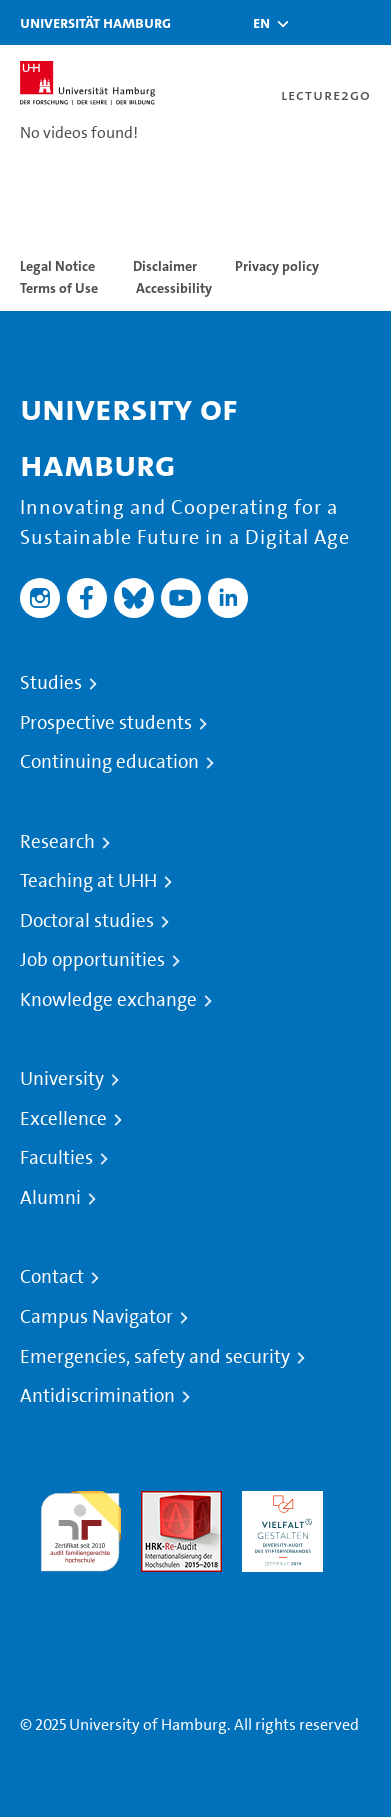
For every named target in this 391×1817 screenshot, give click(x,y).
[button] (261, 23)
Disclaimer (165, 266)
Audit (160, 1502)
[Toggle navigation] (366, 22)
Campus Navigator (96, 1317)
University (62, 1079)
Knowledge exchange (108, 1000)
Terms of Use (59, 288)
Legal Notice (57, 266)
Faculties (56, 1158)
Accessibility (174, 288)
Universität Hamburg (95, 22)
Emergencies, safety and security (155, 1357)
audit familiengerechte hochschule (80, 1526)
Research (57, 842)
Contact (52, 1277)
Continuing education (109, 762)
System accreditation (80, 1595)
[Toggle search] (316, 22)
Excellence (63, 1119)
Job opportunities (92, 960)
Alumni (50, 1198)
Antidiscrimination (97, 1396)
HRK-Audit (277, 1502)
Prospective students (106, 723)
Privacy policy (277, 266)
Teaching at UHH (88, 881)
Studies (51, 683)
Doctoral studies (87, 921)
